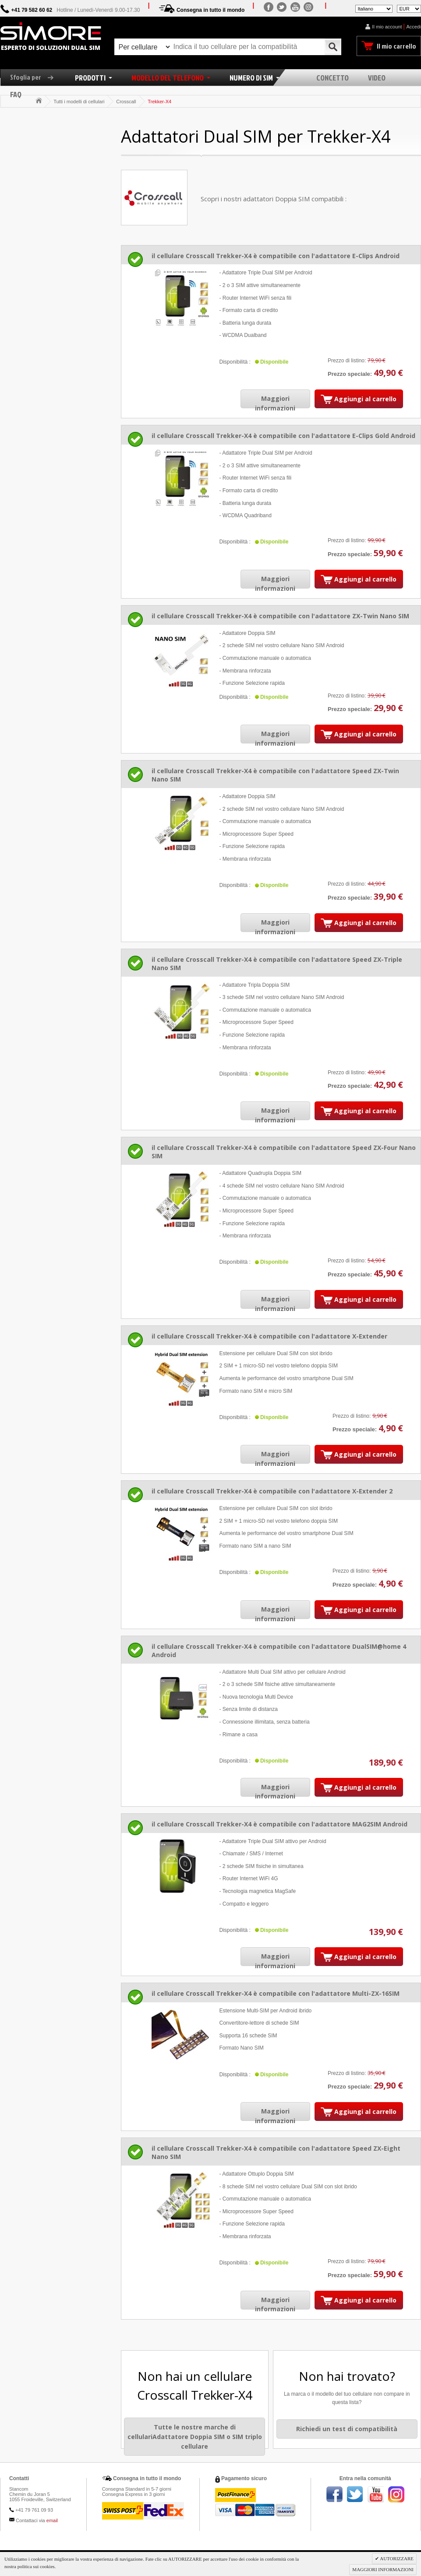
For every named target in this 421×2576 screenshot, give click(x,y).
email (52, 2520)
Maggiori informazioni (275, 403)
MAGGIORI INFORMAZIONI (383, 2569)
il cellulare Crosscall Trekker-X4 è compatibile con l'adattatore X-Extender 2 (272, 1491)
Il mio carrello (396, 46)
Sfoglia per (35, 77)
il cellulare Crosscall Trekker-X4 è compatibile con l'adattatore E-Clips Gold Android (283, 435)
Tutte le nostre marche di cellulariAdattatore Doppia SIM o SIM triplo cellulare (194, 2436)
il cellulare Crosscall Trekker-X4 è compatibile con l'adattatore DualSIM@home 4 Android (279, 1650)
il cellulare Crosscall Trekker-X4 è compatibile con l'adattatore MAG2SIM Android (279, 1824)
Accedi (413, 26)
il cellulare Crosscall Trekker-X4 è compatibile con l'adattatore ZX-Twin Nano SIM (280, 616)
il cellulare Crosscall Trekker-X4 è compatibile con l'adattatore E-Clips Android (276, 256)
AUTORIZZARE (396, 2558)
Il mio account (387, 26)
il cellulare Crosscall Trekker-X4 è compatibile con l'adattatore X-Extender (269, 1336)
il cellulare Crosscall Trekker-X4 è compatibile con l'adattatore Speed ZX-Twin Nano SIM (275, 775)
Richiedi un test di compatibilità (346, 2429)
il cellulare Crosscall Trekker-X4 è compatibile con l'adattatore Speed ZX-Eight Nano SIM (276, 2152)
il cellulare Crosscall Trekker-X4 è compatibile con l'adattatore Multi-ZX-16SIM (276, 1993)
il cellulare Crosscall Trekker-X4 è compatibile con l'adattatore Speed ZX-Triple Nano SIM (277, 963)
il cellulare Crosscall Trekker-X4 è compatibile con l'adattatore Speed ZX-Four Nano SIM (284, 1151)
